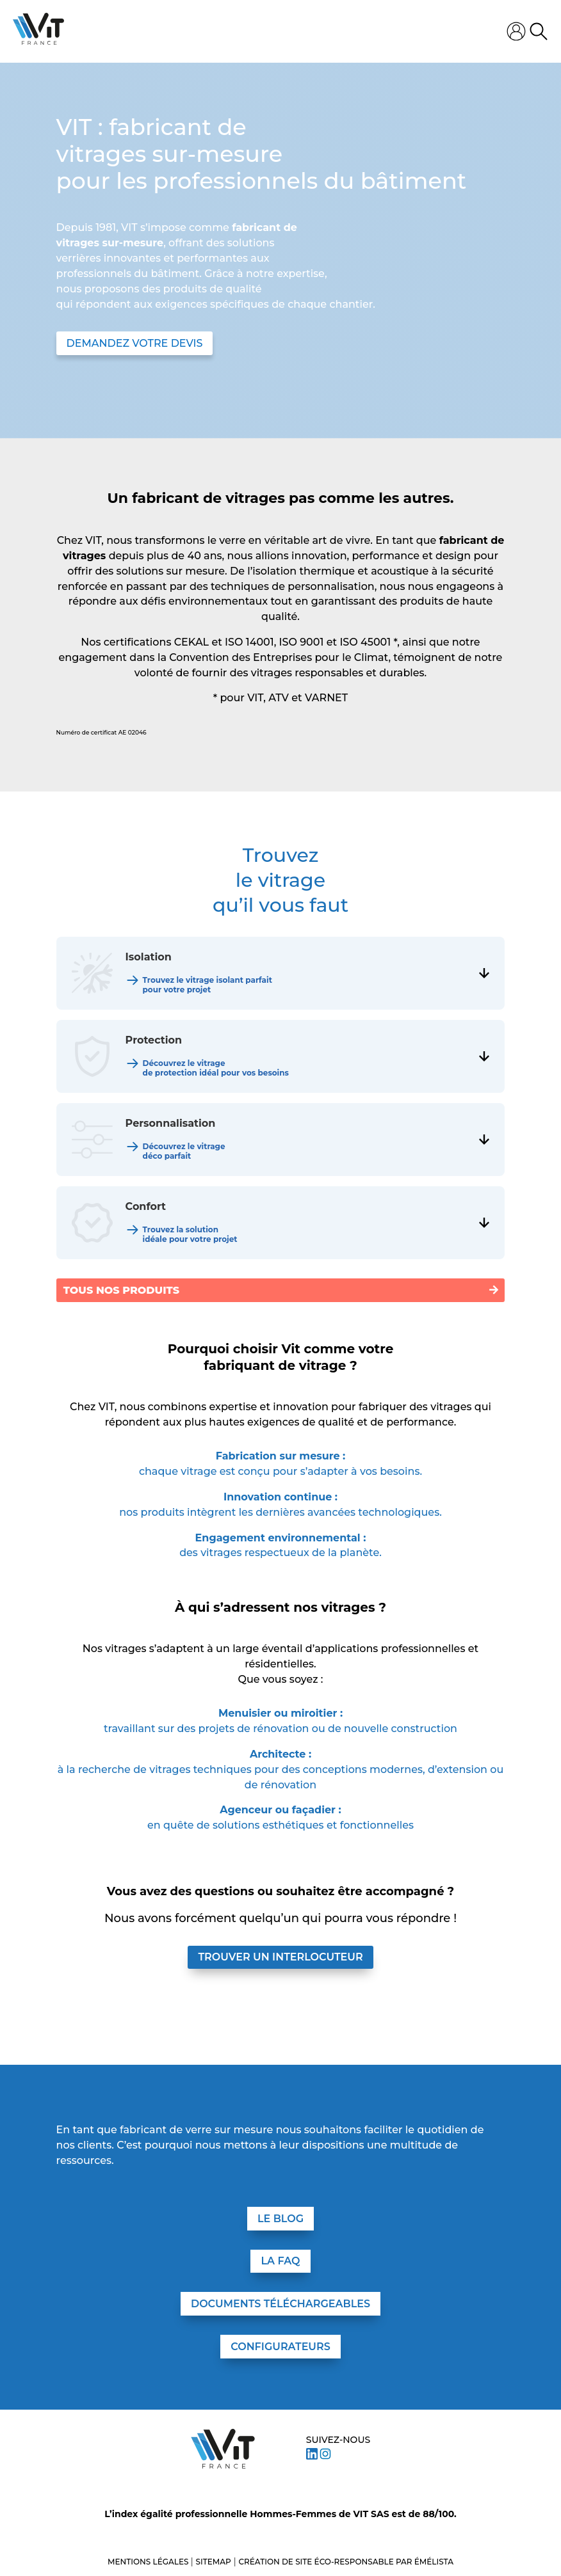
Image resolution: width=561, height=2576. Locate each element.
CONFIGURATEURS (280, 2347)
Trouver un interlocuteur (280, 1957)
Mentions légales (149, 2561)
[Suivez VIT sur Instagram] (325, 2456)
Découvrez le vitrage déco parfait (184, 1151)
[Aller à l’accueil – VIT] (223, 2449)
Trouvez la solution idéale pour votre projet (190, 1234)
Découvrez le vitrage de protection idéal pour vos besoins (216, 1067)
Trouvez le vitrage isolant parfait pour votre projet (207, 984)
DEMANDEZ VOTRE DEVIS (135, 343)
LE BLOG (280, 2219)
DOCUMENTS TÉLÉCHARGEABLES (280, 2304)
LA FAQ (280, 2261)
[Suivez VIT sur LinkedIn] (312, 2456)
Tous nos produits (121, 1290)
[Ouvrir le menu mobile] (285, 31)
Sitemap (213, 2561)
